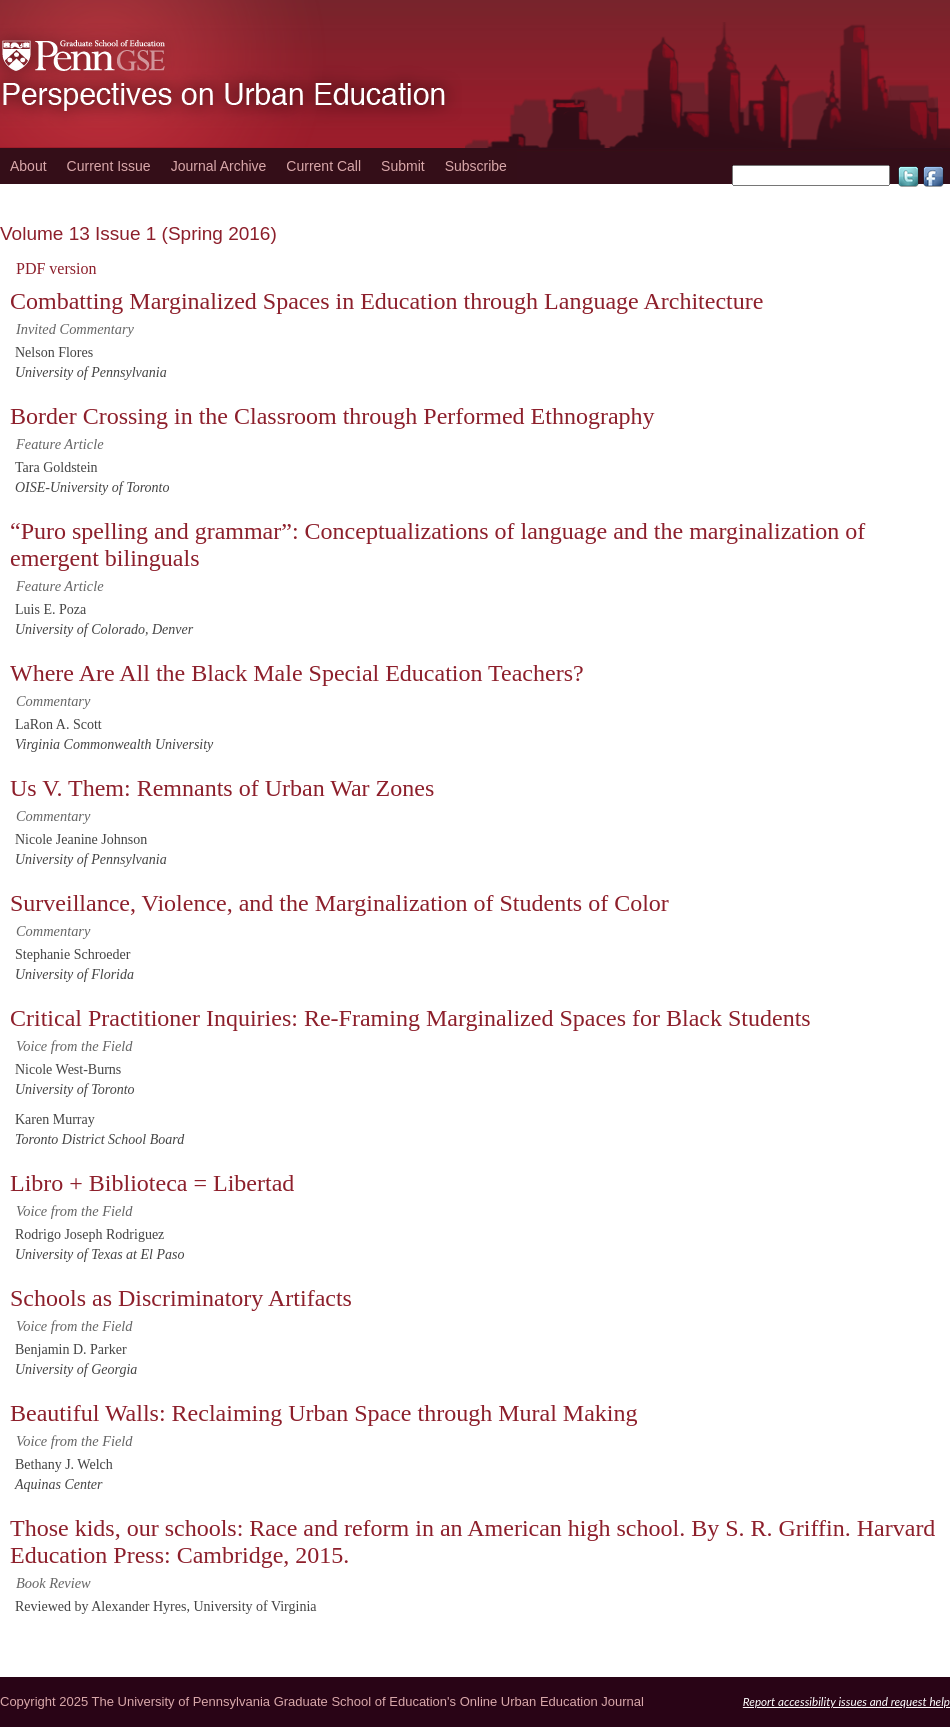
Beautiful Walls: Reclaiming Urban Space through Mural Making (324, 1413)
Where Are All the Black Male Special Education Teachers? (297, 673)
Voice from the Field (74, 1046)
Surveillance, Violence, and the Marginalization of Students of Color (339, 903)
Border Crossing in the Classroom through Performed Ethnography (332, 416)
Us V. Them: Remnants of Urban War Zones (222, 788)
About (28, 166)
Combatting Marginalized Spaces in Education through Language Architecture (386, 301)
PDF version (56, 268)
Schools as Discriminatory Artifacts (181, 1298)
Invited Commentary (75, 329)
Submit (403, 166)
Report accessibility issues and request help (846, 1701)
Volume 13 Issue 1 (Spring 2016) (138, 233)
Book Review (53, 1583)
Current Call (323, 166)
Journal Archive (219, 166)
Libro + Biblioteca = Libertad (152, 1183)
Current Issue (109, 166)
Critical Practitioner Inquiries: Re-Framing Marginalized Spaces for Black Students (410, 1018)
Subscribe (476, 166)
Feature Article (60, 444)
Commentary (53, 701)
